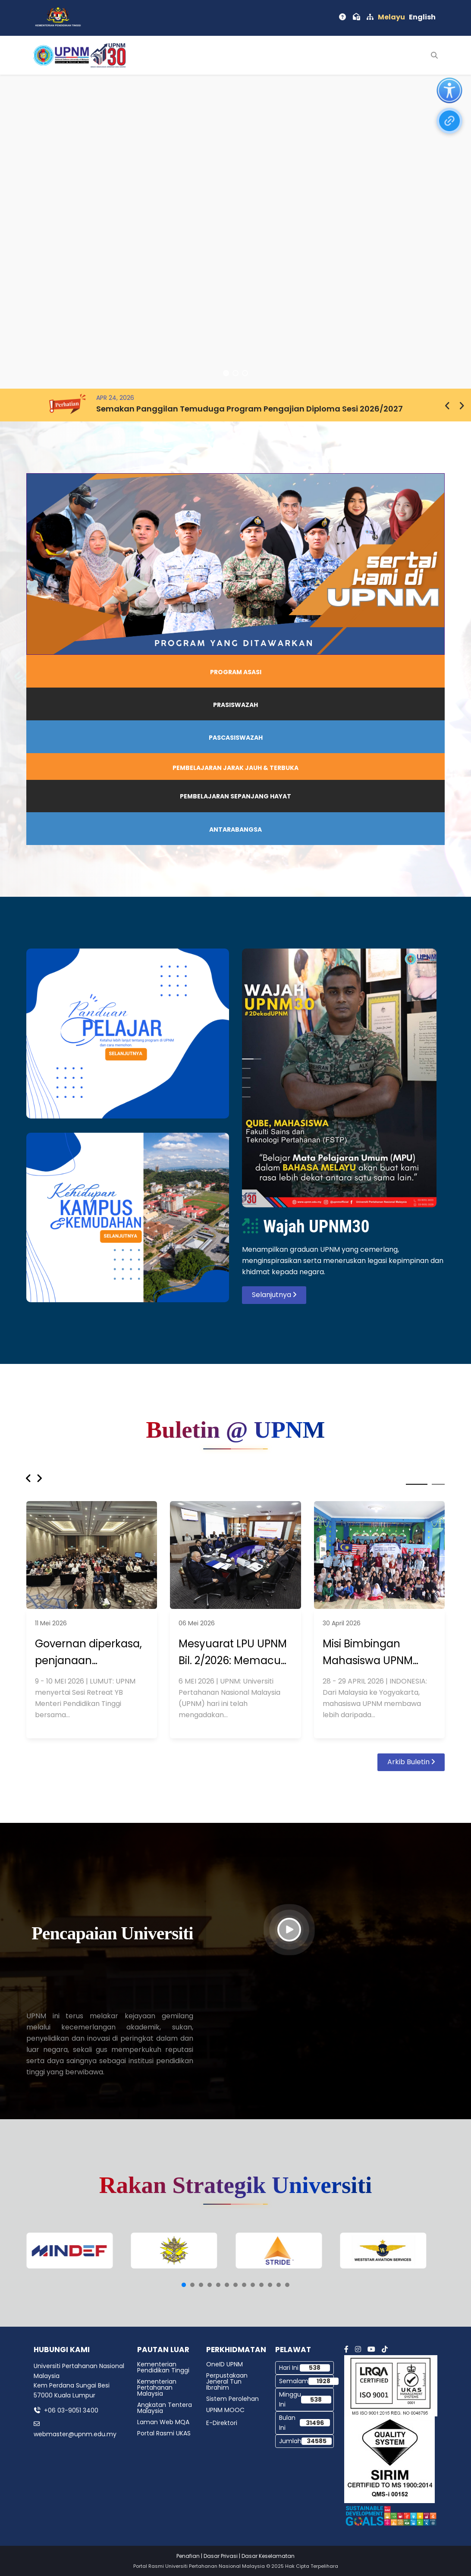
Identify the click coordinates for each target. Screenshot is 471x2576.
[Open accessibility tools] (449, 91)
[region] (235, 232)
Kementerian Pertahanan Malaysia (156, 2387)
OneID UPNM (224, 2364)
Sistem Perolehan (232, 2398)
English (422, 17)
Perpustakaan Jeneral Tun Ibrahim (227, 2381)
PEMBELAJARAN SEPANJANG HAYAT (235, 796)
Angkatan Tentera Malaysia (164, 2407)
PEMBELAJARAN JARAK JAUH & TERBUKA (235, 767)
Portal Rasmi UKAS (164, 2433)
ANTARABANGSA (235, 829)
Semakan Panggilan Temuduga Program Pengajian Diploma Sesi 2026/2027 (249, 408)
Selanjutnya (274, 1295)
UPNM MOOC (225, 2410)
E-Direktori (221, 2423)
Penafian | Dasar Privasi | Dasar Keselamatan (235, 2556)
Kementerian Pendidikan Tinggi (163, 2367)
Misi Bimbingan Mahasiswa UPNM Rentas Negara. (368, 1653)
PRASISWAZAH (235, 705)
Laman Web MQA (163, 2422)
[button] (226, 373)
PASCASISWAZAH (236, 737)
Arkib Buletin (411, 1762)
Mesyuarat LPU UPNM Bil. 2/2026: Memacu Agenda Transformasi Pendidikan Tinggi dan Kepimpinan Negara (235, 1653)
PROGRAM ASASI (235, 672)
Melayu (391, 17)
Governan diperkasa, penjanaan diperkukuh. (88, 1653)
